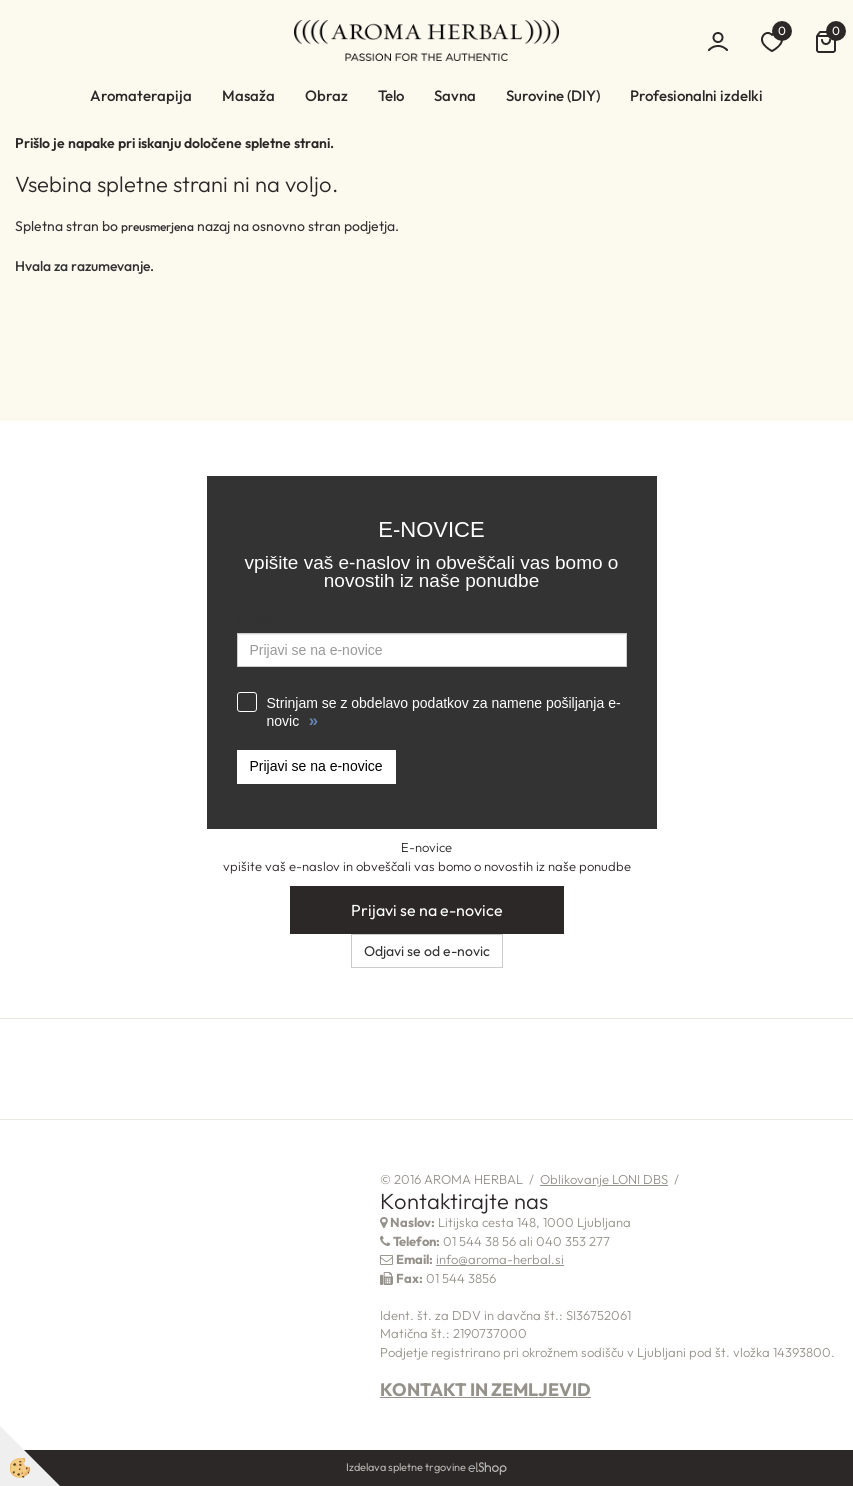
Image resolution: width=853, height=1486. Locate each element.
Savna (455, 95)
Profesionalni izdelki (696, 95)
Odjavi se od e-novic (427, 951)
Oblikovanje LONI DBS (604, 1179)
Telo (391, 95)
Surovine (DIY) (553, 95)
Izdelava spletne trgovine (406, 1467)
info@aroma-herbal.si (500, 1259)
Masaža (248, 95)
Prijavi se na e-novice (316, 766)
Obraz (326, 95)
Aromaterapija (141, 95)
